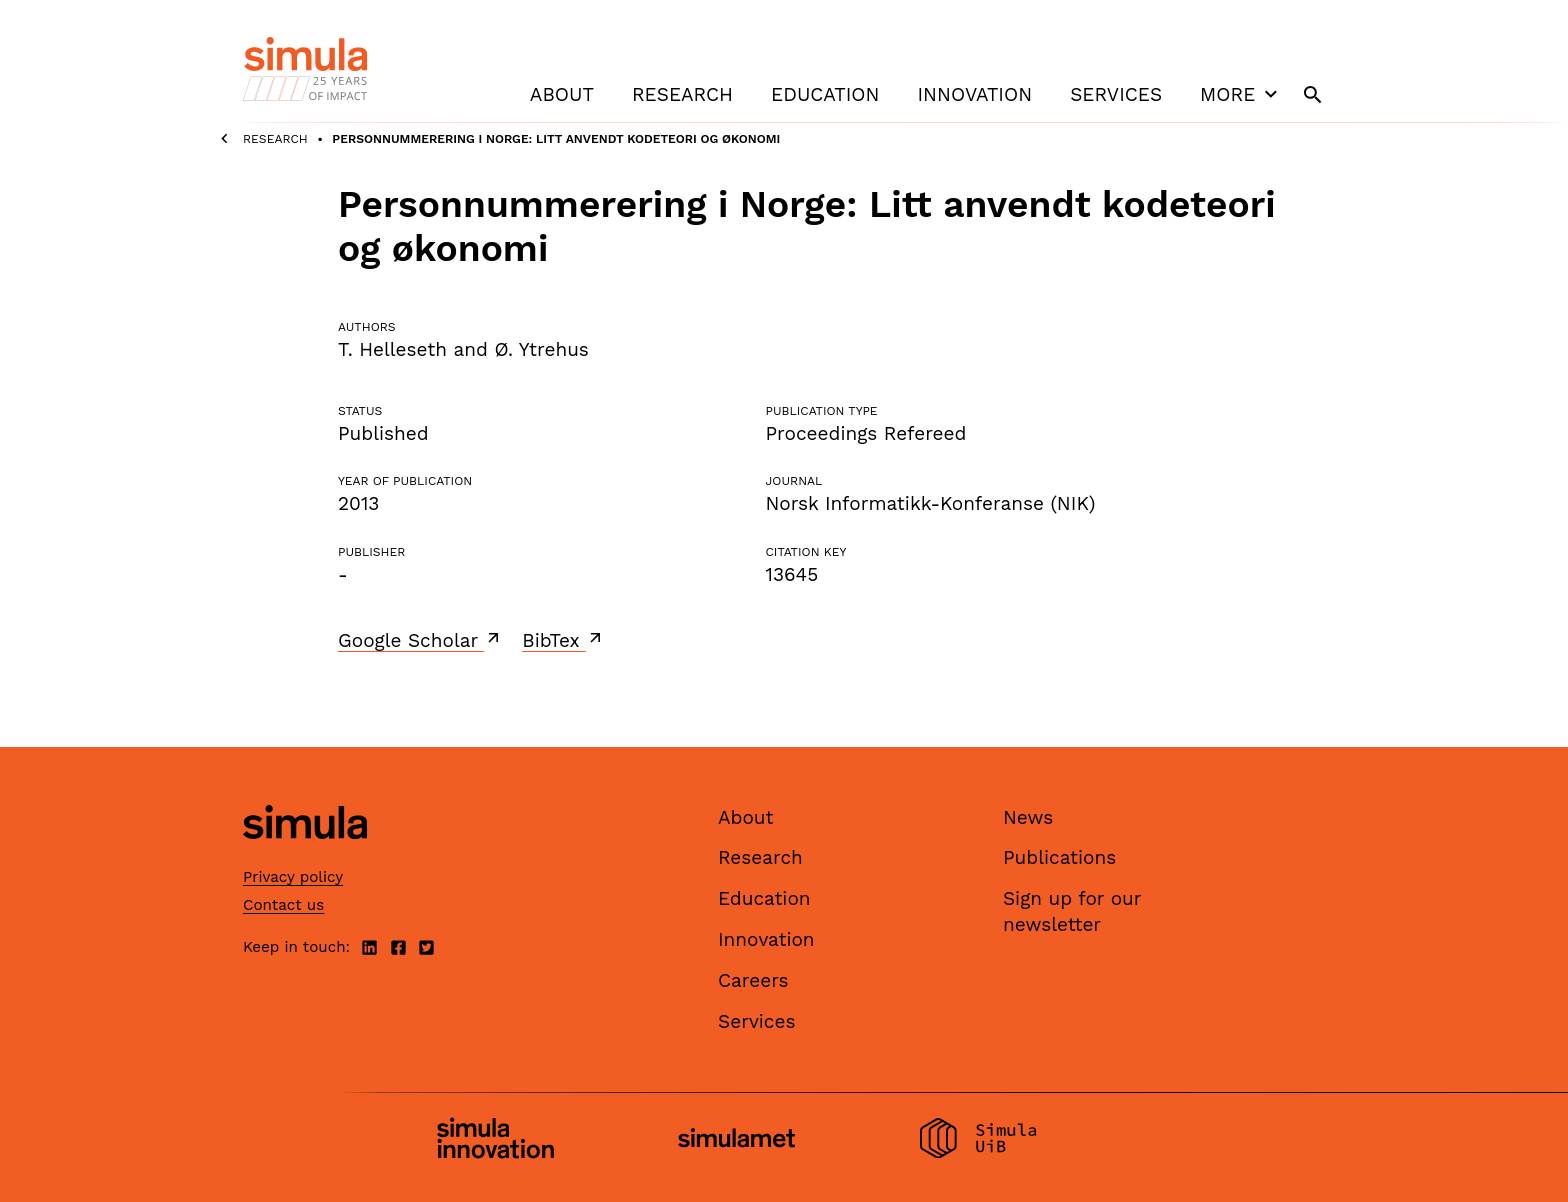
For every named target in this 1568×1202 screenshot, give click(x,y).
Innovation (974, 94)
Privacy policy (293, 877)
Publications (1059, 857)
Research (682, 94)
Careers (753, 980)
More (1241, 94)
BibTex (563, 640)
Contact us (283, 905)
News (1028, 817)
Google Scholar (420, 640)
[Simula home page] (305, 855)
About (562, 94)
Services (1116, 94)
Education (825, 94)
